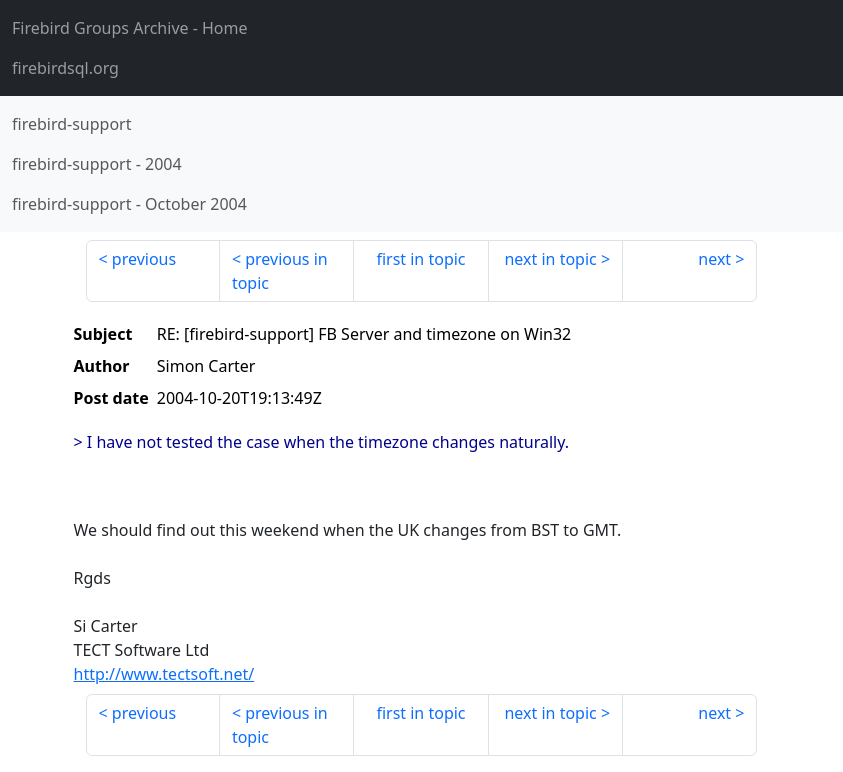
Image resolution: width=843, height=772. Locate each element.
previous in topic (280, 271)
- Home (130, 28)
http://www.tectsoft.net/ (164, 674)
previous (144, 259)
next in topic (550, 259)
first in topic (420, 259)
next (714, 259)
